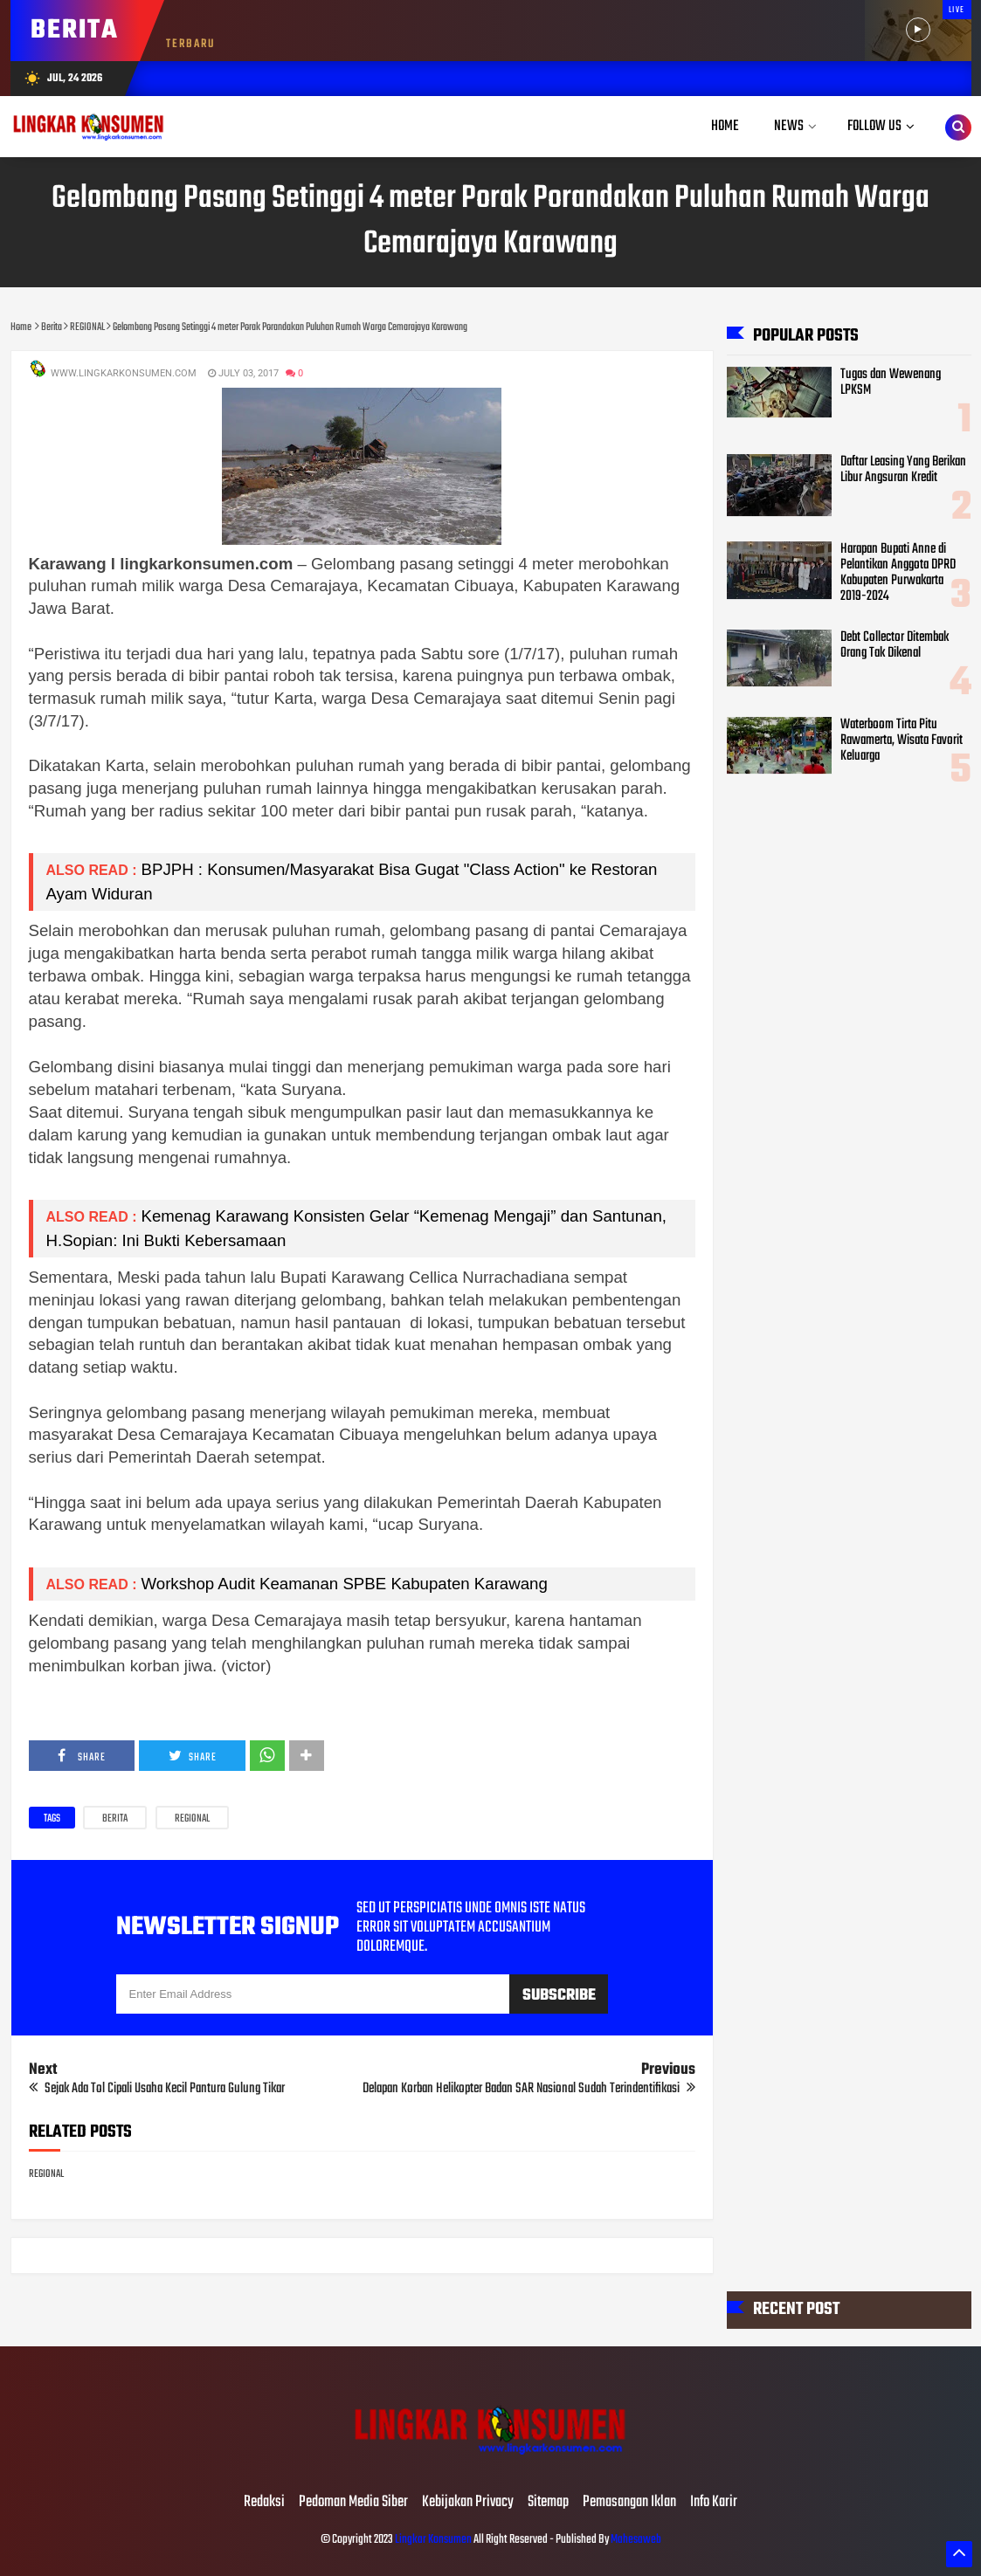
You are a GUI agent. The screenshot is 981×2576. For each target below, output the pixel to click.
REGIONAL (192, 1819)
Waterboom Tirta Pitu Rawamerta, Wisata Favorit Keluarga (901, 740)
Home (725, 126)
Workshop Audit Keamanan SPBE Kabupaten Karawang (345, 1583)
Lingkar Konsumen (433, 2540)
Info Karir (713, 2502)
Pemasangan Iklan (629, 2502)
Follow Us (874, 126)
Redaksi (264, 2502)
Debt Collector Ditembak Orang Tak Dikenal (894, 645)
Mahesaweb (635, 2540)
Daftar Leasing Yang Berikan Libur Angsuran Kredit (903, 470)
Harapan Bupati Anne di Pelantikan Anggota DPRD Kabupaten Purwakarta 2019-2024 (898, 573)
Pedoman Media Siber (353, 2502)
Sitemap (548, 2502)
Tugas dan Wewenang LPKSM (890, 382)
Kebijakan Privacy (468, 2502)
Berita (115, 1819)
